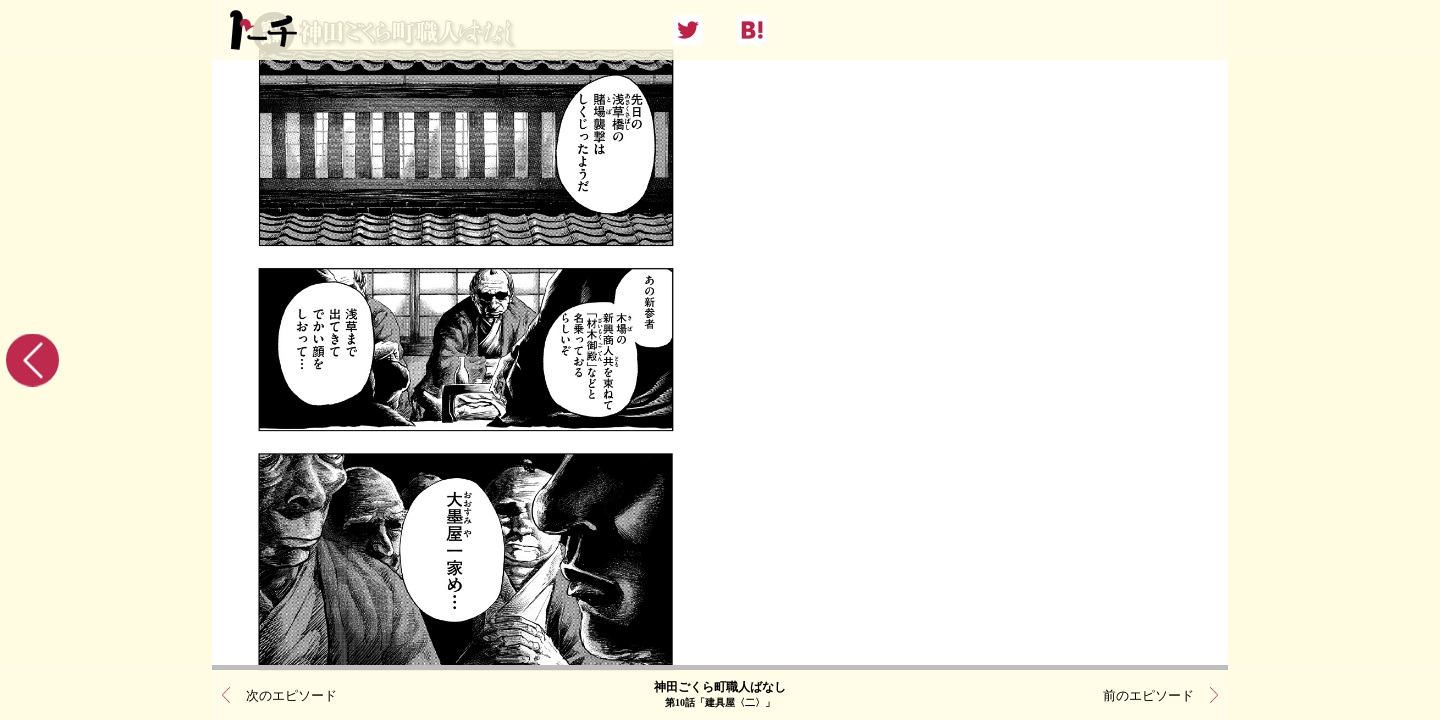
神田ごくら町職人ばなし (720, 695)
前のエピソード (1148, 695)
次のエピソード (291, 695)
